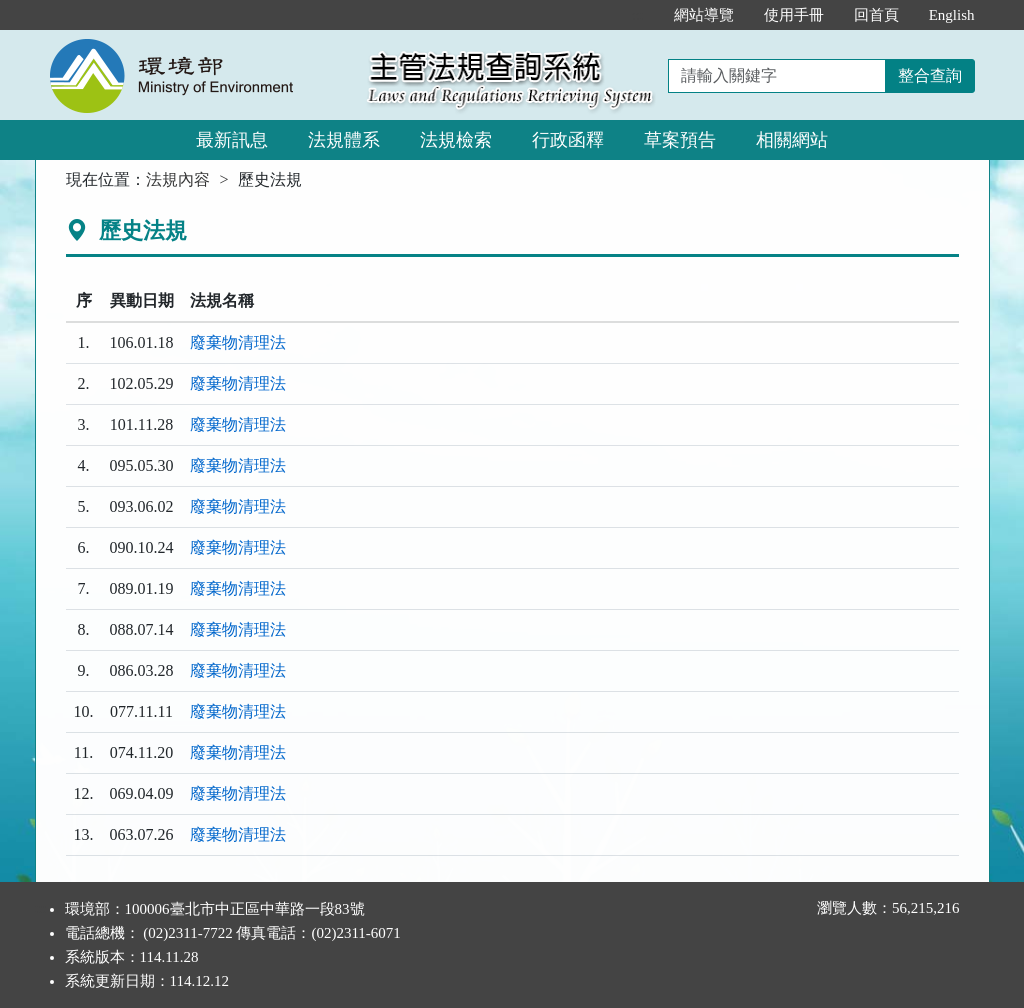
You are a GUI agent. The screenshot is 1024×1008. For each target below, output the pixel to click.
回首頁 (876, 15)
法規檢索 (456, 140)
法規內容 (178, 179)
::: (637, 15)
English (952, 15)
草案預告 (680, 140)
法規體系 (344, 140)
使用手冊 (794, 15)
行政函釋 (568, 140)
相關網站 (792, 140)
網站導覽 (704, 15)
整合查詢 (930, 75)
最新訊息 (232, 140)
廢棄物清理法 (238, 342)
